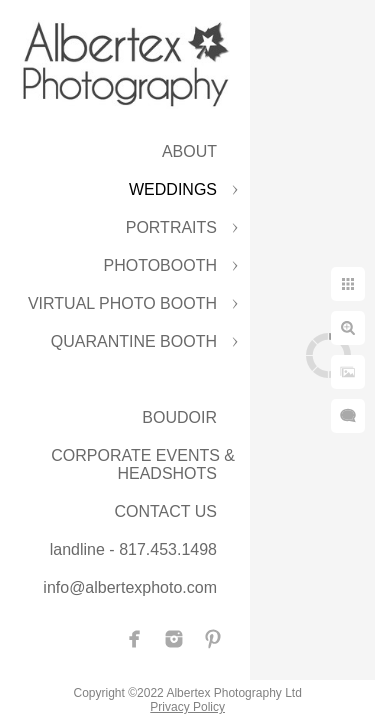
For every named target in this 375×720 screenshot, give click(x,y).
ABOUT (189, 151)
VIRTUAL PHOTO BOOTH (122, 303)
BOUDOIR (179, 417)
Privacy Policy (207, 700)
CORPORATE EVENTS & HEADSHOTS (143, 464)
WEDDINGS (173, 189)
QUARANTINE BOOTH (134, 341)
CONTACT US (165, 511)
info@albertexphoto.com (130, 587)
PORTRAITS (171, 227)
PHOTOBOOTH (161, 265)
